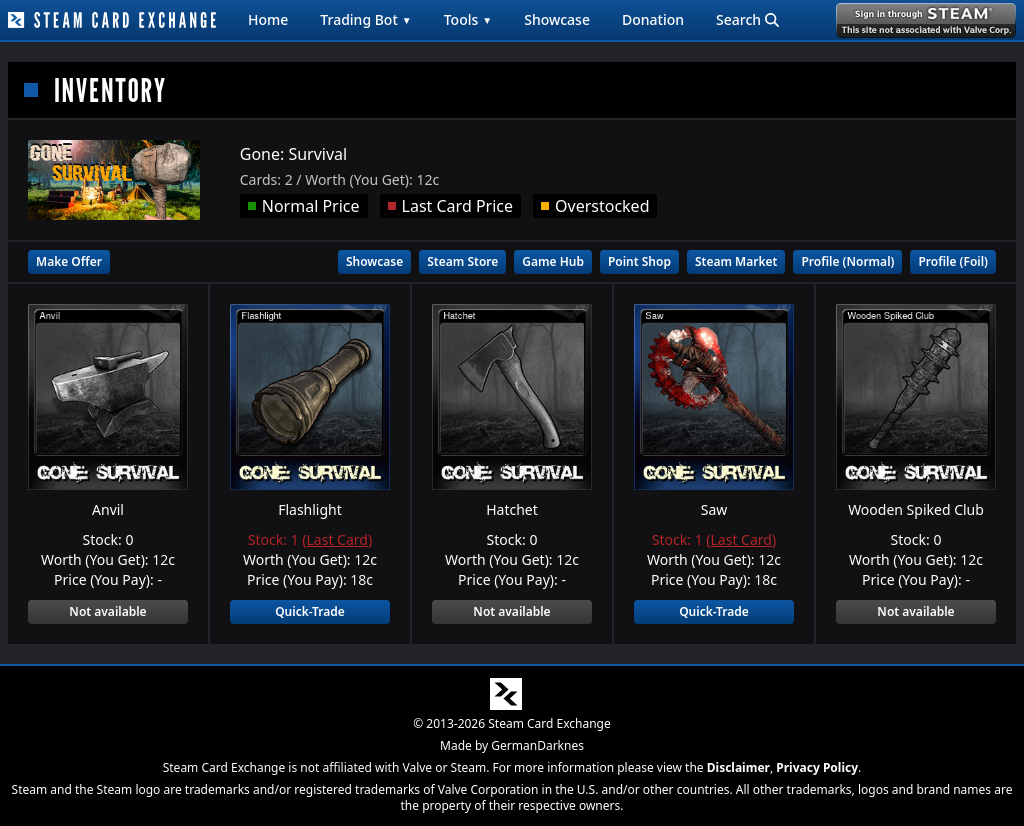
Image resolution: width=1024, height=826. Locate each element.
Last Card (337, 539)
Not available (107, 611)
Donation (653, 19)
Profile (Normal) (847, 261)
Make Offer (69, 261)
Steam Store (462, 261)
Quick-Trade (310, 611)
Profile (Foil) (953, 261)
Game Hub (553, 261)
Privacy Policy (817, 767)
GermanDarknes (537, 745)
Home (268, 19)
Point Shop (639, 261)
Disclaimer (738, 767)
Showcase (557, 19)
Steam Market (736, 261)
